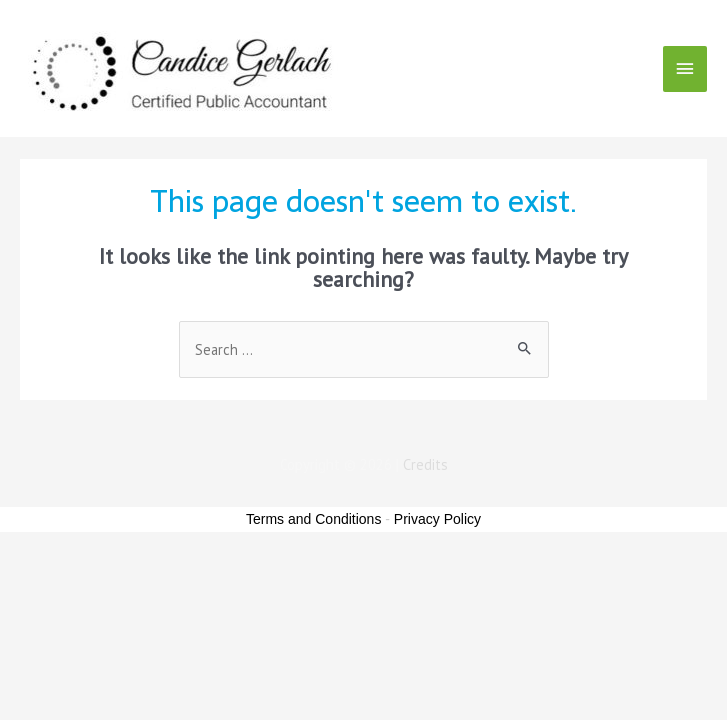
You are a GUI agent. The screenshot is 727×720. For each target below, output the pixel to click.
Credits (425, 464)
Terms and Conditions (313, 519)
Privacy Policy (437, 519)
